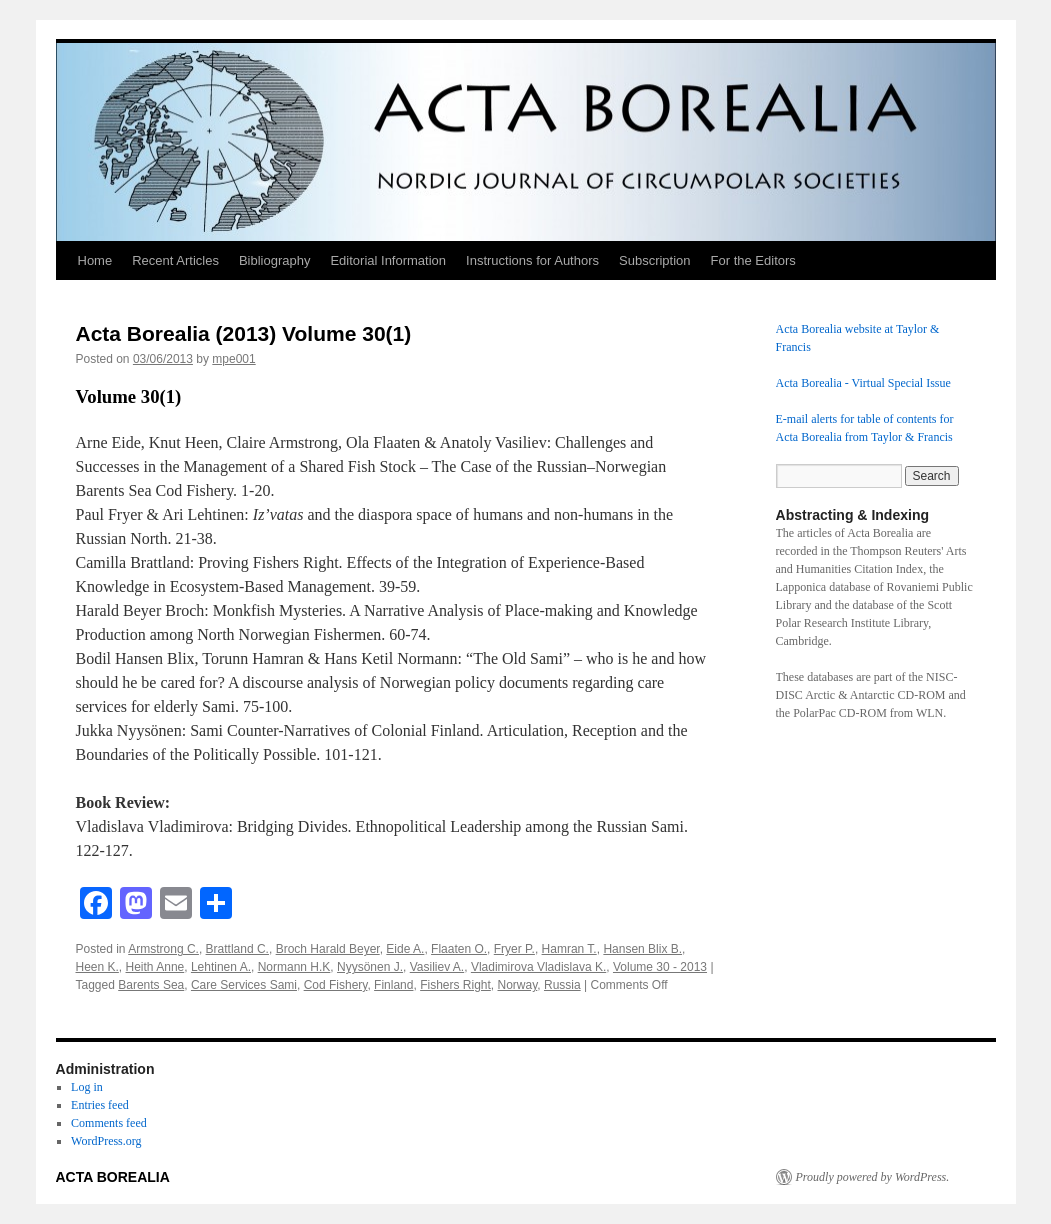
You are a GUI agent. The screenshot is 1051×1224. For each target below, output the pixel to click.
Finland (393, 985)
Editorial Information (388, 260)
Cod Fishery (336, 985)
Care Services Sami (244, 985)
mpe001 (233, 359)
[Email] (176, 905)
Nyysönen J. (370, 967)
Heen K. (97, 967)
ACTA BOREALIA (113, 1177)
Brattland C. (237, 949)
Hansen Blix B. (642, 949)
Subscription (655, 260)
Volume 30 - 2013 (660, 967)
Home (95, 260)
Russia (562, 985)
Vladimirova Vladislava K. (538, 967)
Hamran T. (569, 949)
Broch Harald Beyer (328, 949)
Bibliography (275, 260)
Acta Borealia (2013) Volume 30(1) (244, 333)
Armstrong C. (163, 949)
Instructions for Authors (532, 260)
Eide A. (405, 949)
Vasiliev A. (437, 967)
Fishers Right (455, 985)
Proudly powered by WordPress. (873, 1177)
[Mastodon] (136, 905)
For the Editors (753, 260)
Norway (518, 985)
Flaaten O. (459, 949)
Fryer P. (514, 949)
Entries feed (100, 1105)
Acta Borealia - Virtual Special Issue (863, 383)
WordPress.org (106, 1141)
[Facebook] (96, 905)
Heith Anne (155, 967)
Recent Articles (175, 260)
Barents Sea (151, 985)
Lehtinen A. (221, 967)
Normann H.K (294, 967)
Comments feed (109, 1123)
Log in (87, 1087)
